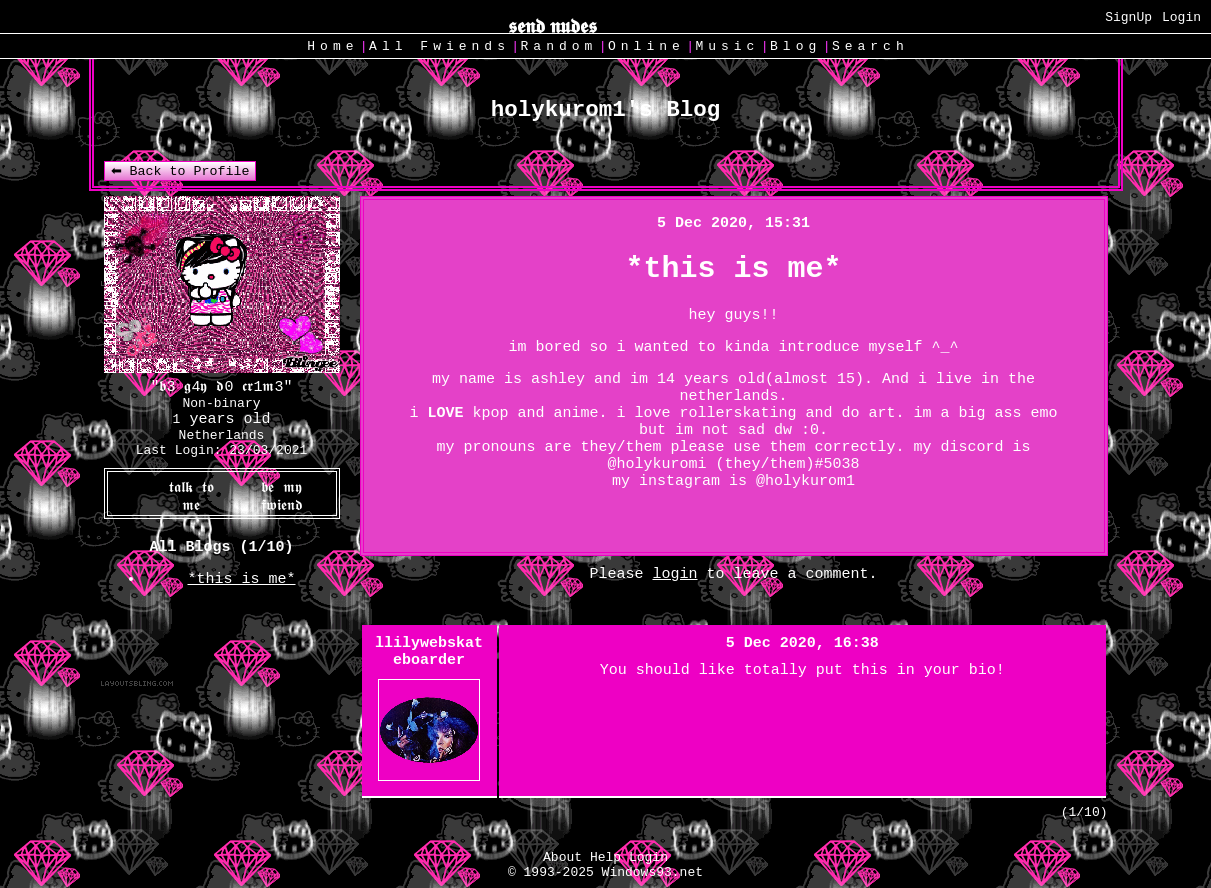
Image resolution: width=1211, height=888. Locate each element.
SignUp (1128, 17)
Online (646, 46)
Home (332, 46)
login (674, 574)
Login (1181, 17)
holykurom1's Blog (606, 110)
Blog (795, 46)
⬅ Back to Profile (180, 171)
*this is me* (241, 579)
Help (605, 857)
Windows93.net (652, 872)
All (439, 46)
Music (727, 46)
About (562, 857)
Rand (559, 46)
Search (870, 46)
